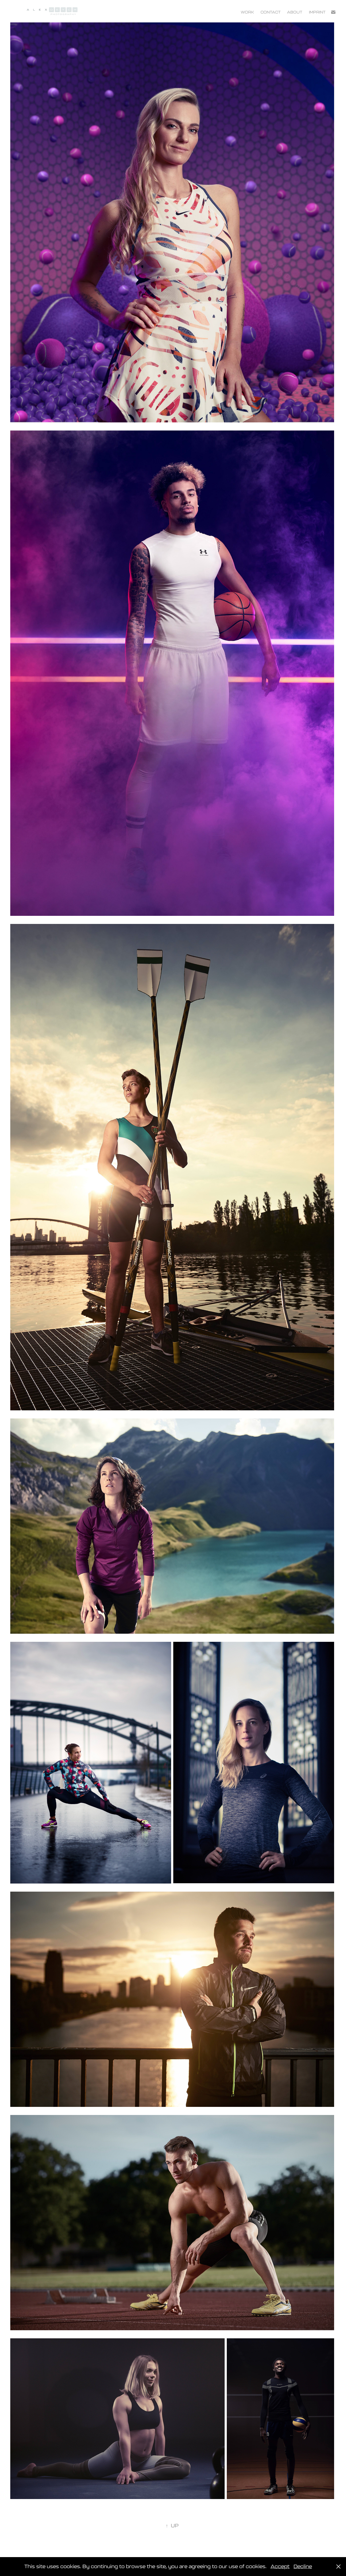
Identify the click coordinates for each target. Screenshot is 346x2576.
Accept (280, 2566)
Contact (271, 12)
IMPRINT (317, 12)
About (294, 12)
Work (247, 12)
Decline (303, 2566)
